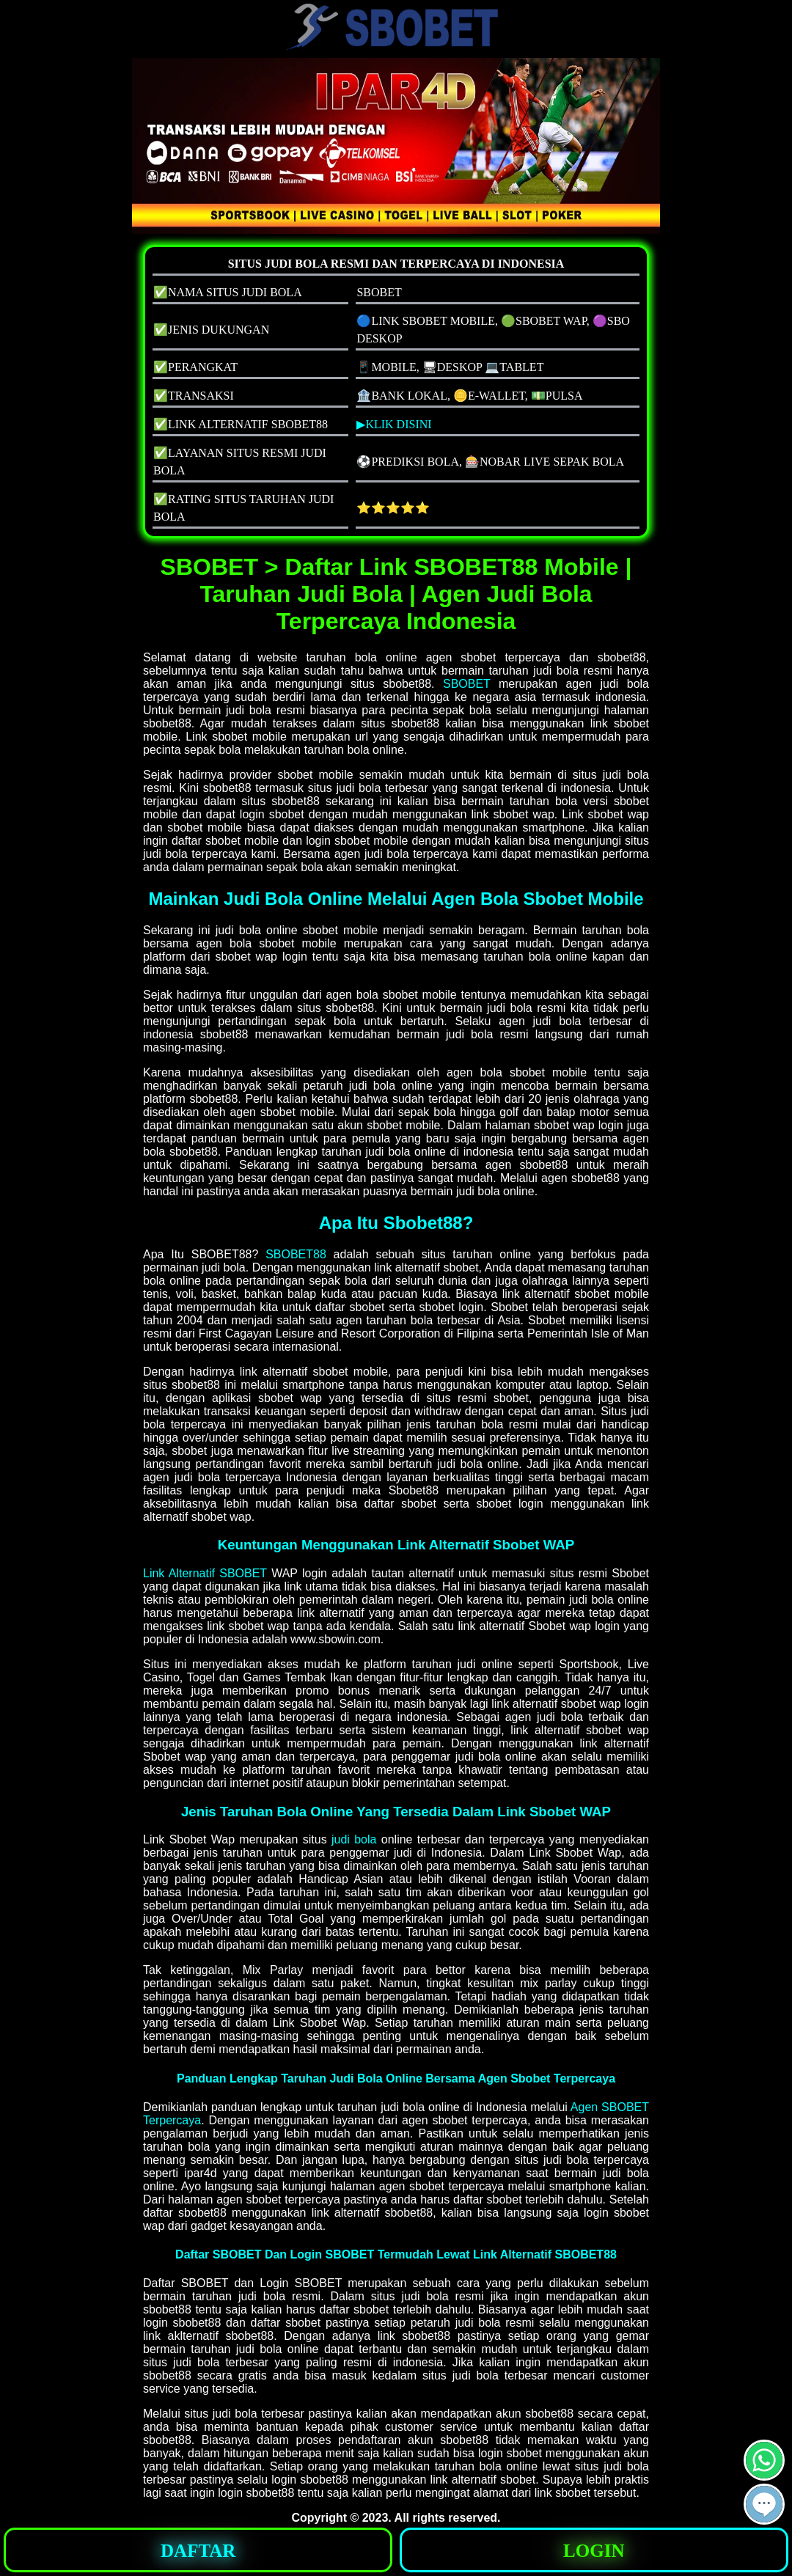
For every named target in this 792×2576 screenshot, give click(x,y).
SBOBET (467, 684)
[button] (764, 2504)
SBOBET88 (295, 1254)
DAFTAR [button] (198, 2551)
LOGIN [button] (593, 2551)
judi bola (354, 1839)
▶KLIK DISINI (393, 424)
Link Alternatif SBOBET (205, 1573)
